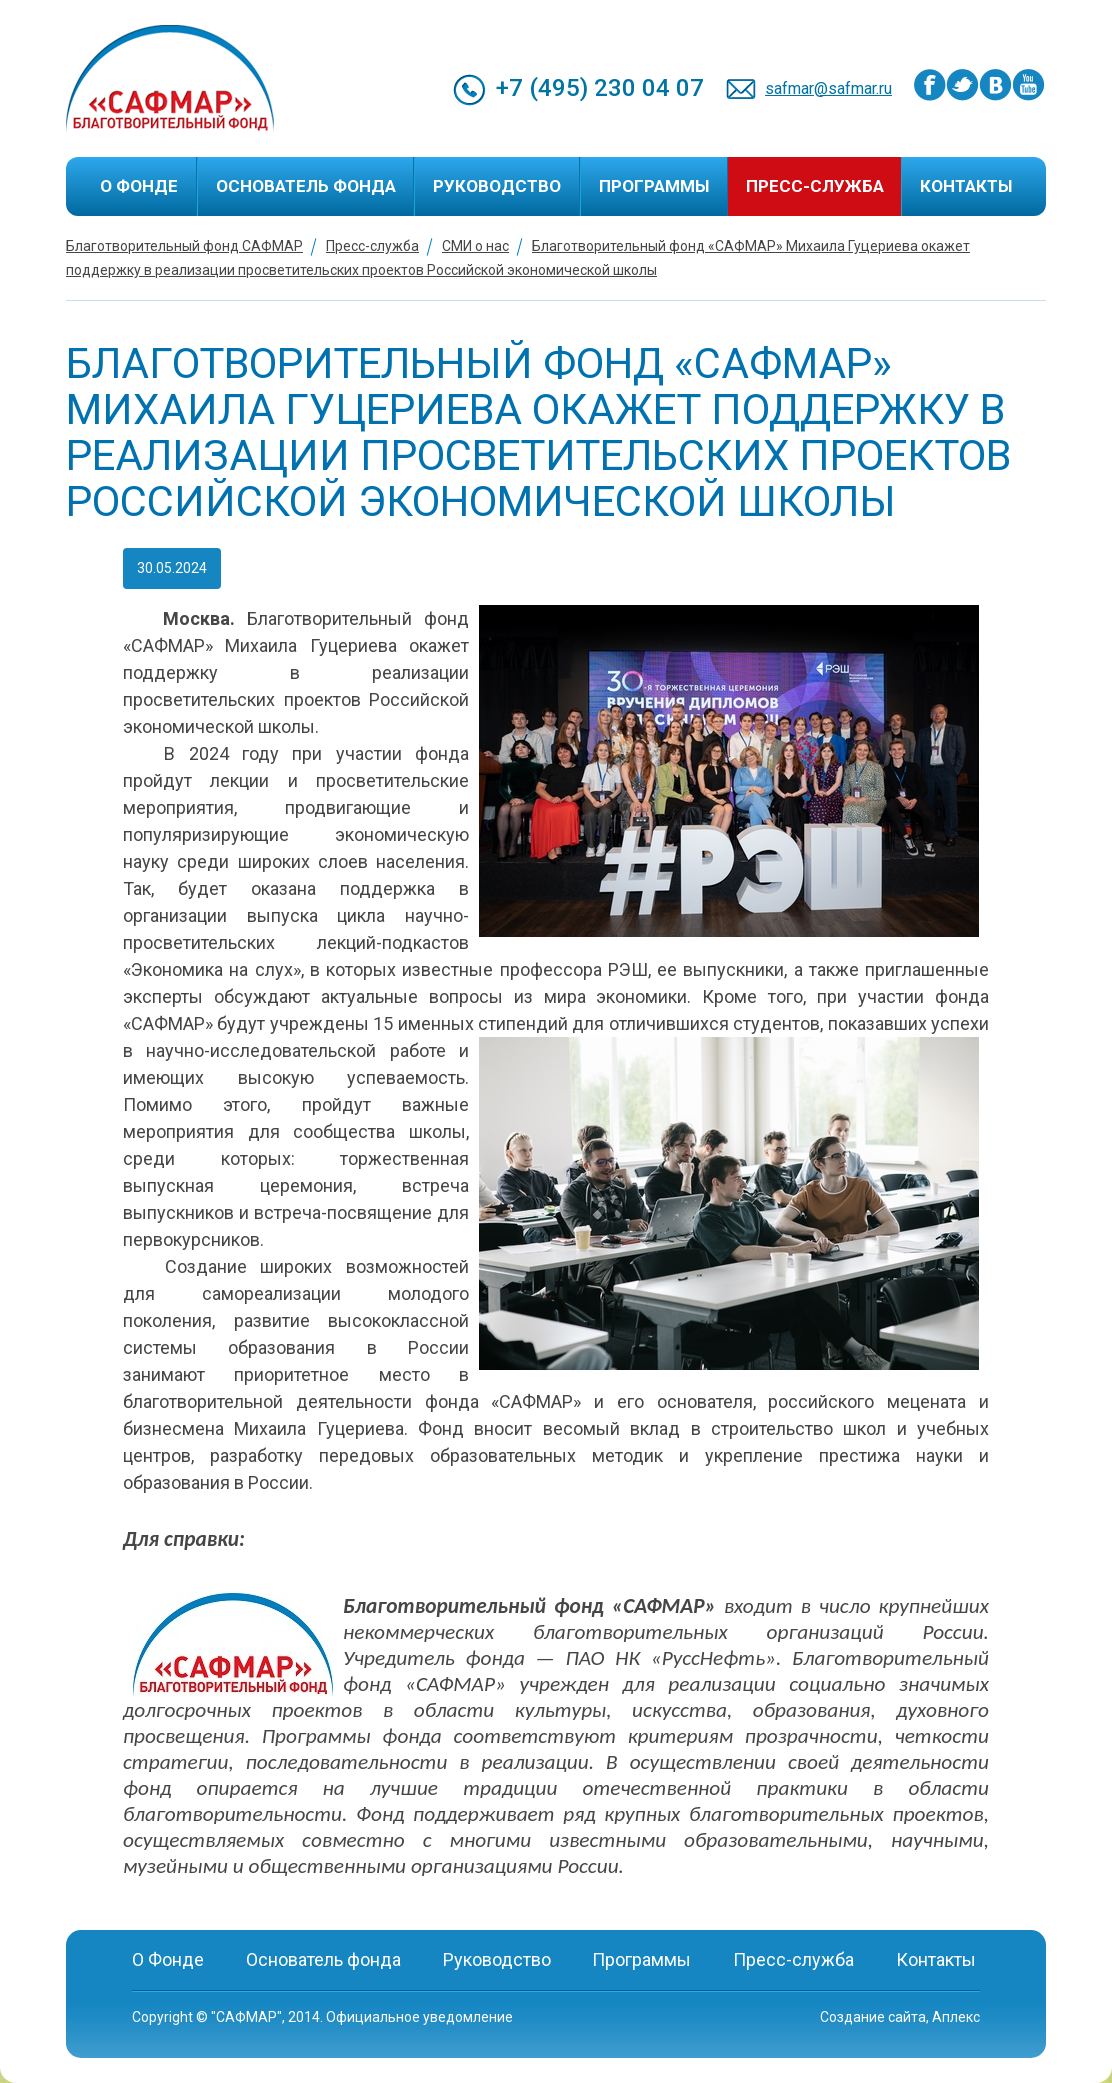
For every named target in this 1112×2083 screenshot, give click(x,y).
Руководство (497, 186)
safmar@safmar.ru (828, 88)
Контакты (966, 186)
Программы (654, 186)
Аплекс (956, 2017)
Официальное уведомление (419, 2017)
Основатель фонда (306, 186)
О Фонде (139, 186)
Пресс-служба (815, 186)
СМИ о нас (475, 246)
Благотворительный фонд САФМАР (184, 246)
